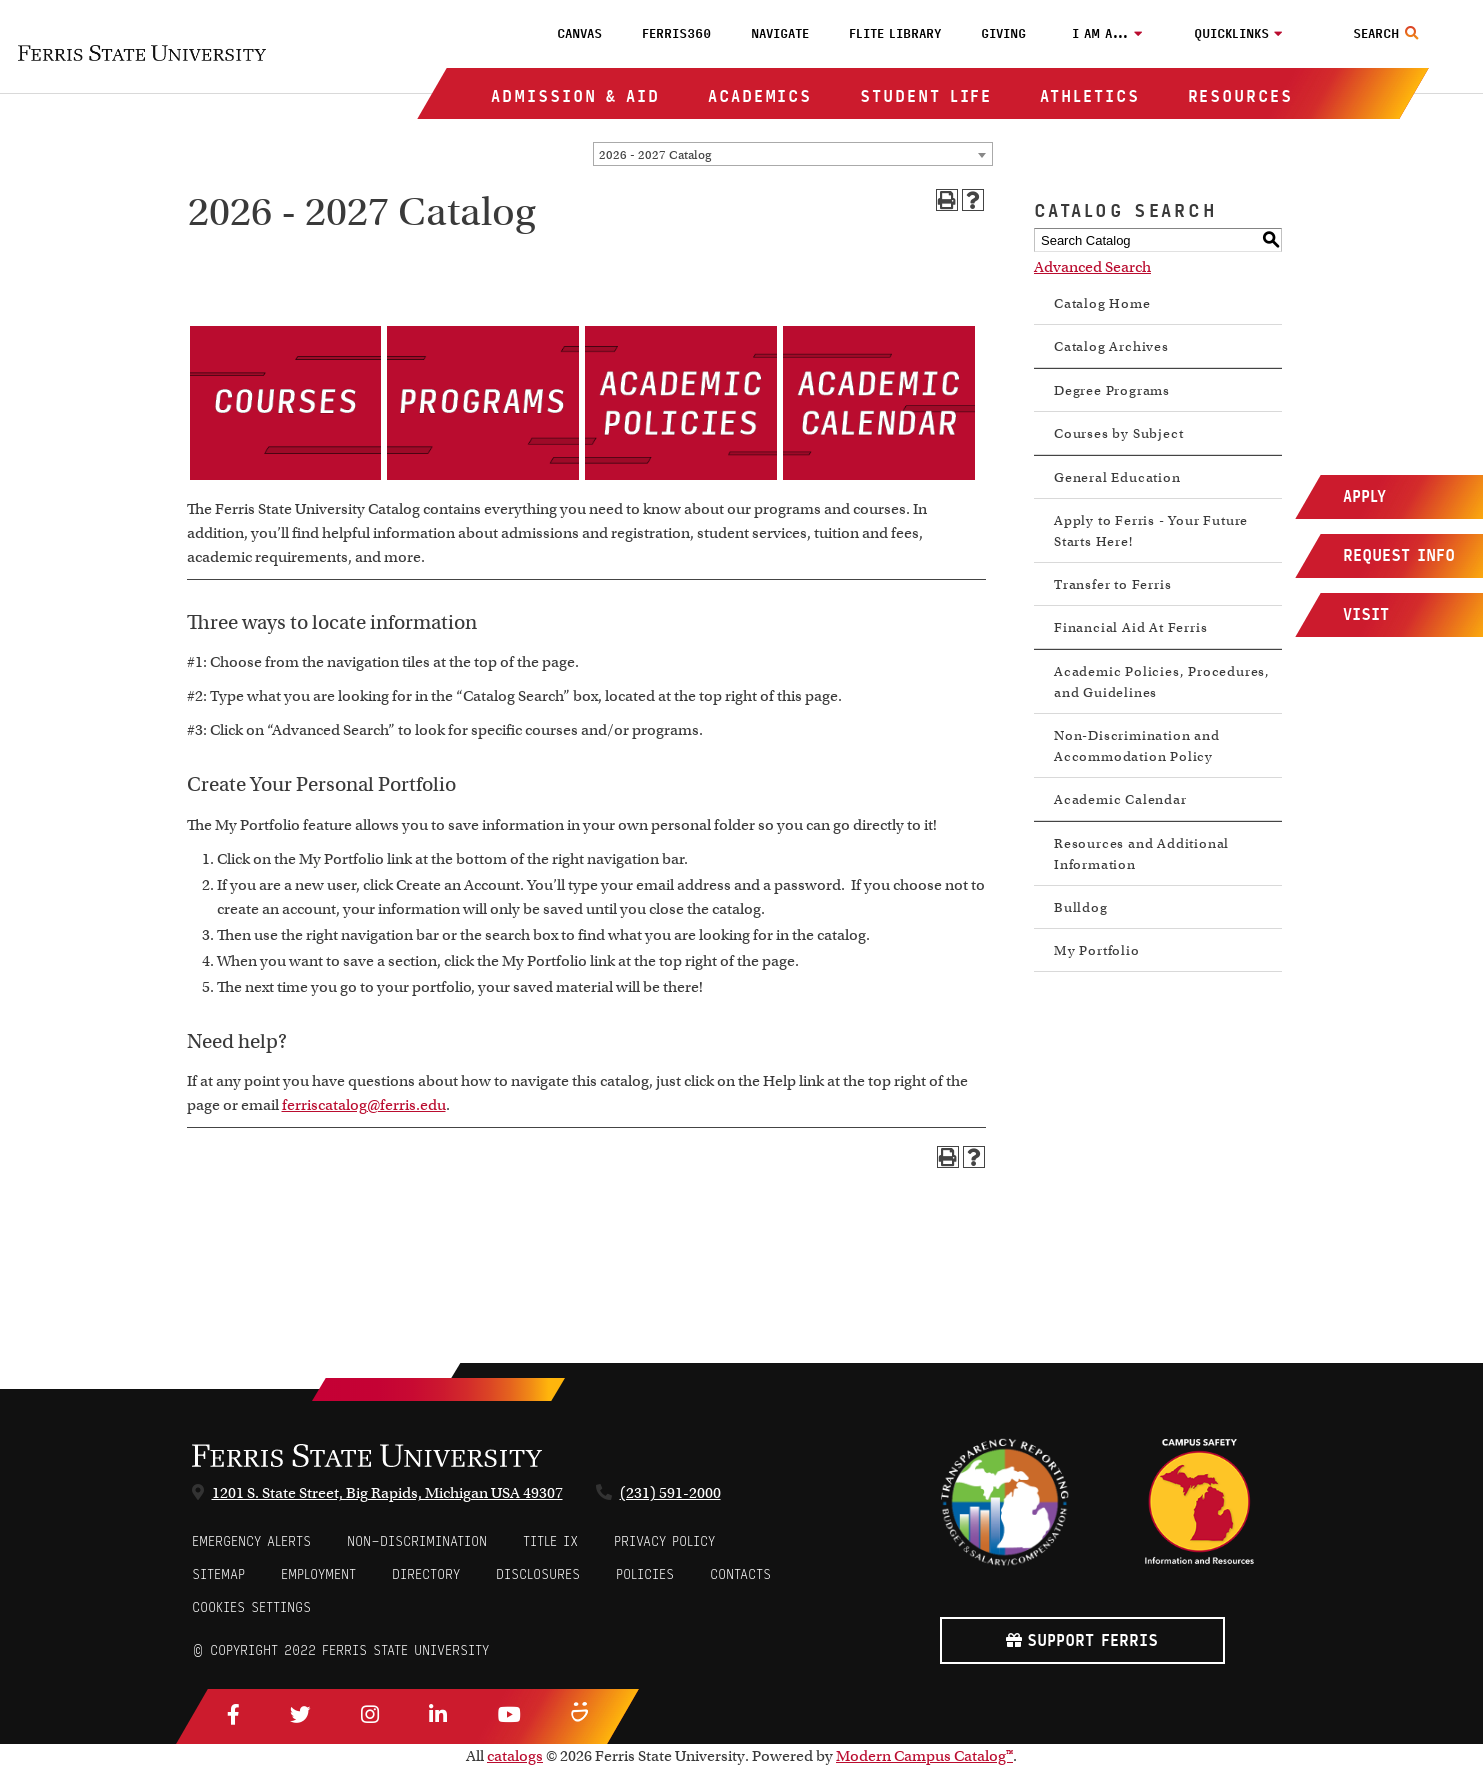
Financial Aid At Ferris (1130, 627)
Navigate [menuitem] (780, 34)
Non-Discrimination (417, 1541)
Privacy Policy (664, 1541)
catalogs (515, 1756)
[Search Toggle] (1388, 34)
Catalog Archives (1111, 346)
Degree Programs (1112, 390)
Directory (426, 1574)
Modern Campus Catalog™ (924, 1756)
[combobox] (793, 154)
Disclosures (538, 1574)
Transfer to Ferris (1112, 584)
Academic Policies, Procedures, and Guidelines (1162, 682)
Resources (1240, 96)
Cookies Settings (251, 1607)
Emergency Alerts (251, 1541)
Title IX (550, 1541)
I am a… (1100, 34)
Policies (645, 1574)
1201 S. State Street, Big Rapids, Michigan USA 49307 (387, 1493)
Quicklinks (1231, 34)
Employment (318, 1574)
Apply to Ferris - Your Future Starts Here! (1151, 531)
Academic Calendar (1120, 799)
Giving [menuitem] (1003, 34)
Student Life (926, 96)
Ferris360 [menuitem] (676, 34)
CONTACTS (740, 1574)
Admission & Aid (575, 96)
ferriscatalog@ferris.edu (364, 1105)
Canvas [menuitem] (579, 34)
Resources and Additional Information (1141, 854)
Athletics (1089, 96)
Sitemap (218, 1574)
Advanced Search (1092, 267)
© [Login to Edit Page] (198, 1650)
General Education (1117, 477)
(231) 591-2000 (670, 1493)
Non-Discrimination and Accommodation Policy (1137, 746)
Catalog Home (1102, 303)
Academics (760, 96)
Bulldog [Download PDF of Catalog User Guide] (1081, 907)
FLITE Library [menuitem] (895, 34)
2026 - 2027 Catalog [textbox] (655, 154)
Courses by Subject (1118, 433)
